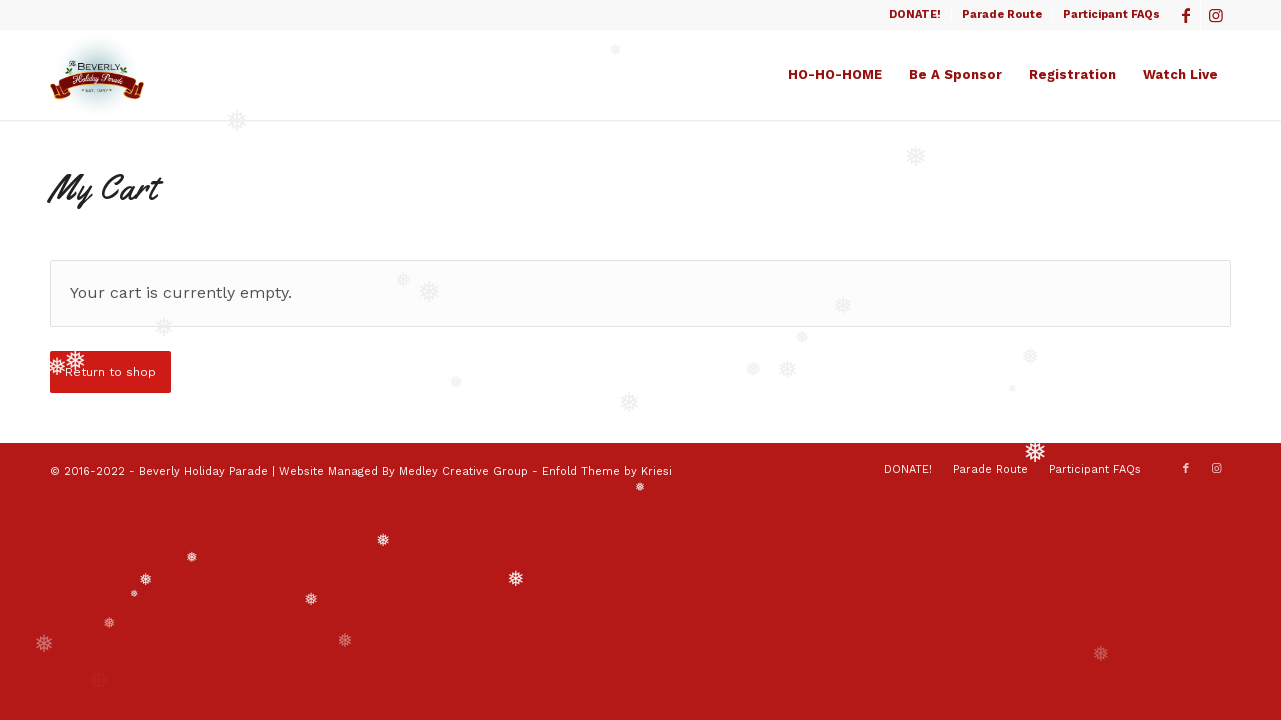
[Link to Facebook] (1185, 15)
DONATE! (915, 14)
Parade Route (1002, 14)
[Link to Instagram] (1216, 15)
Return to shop (110, 372)
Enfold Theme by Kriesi (607, 471)
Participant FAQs (1111, 14)
